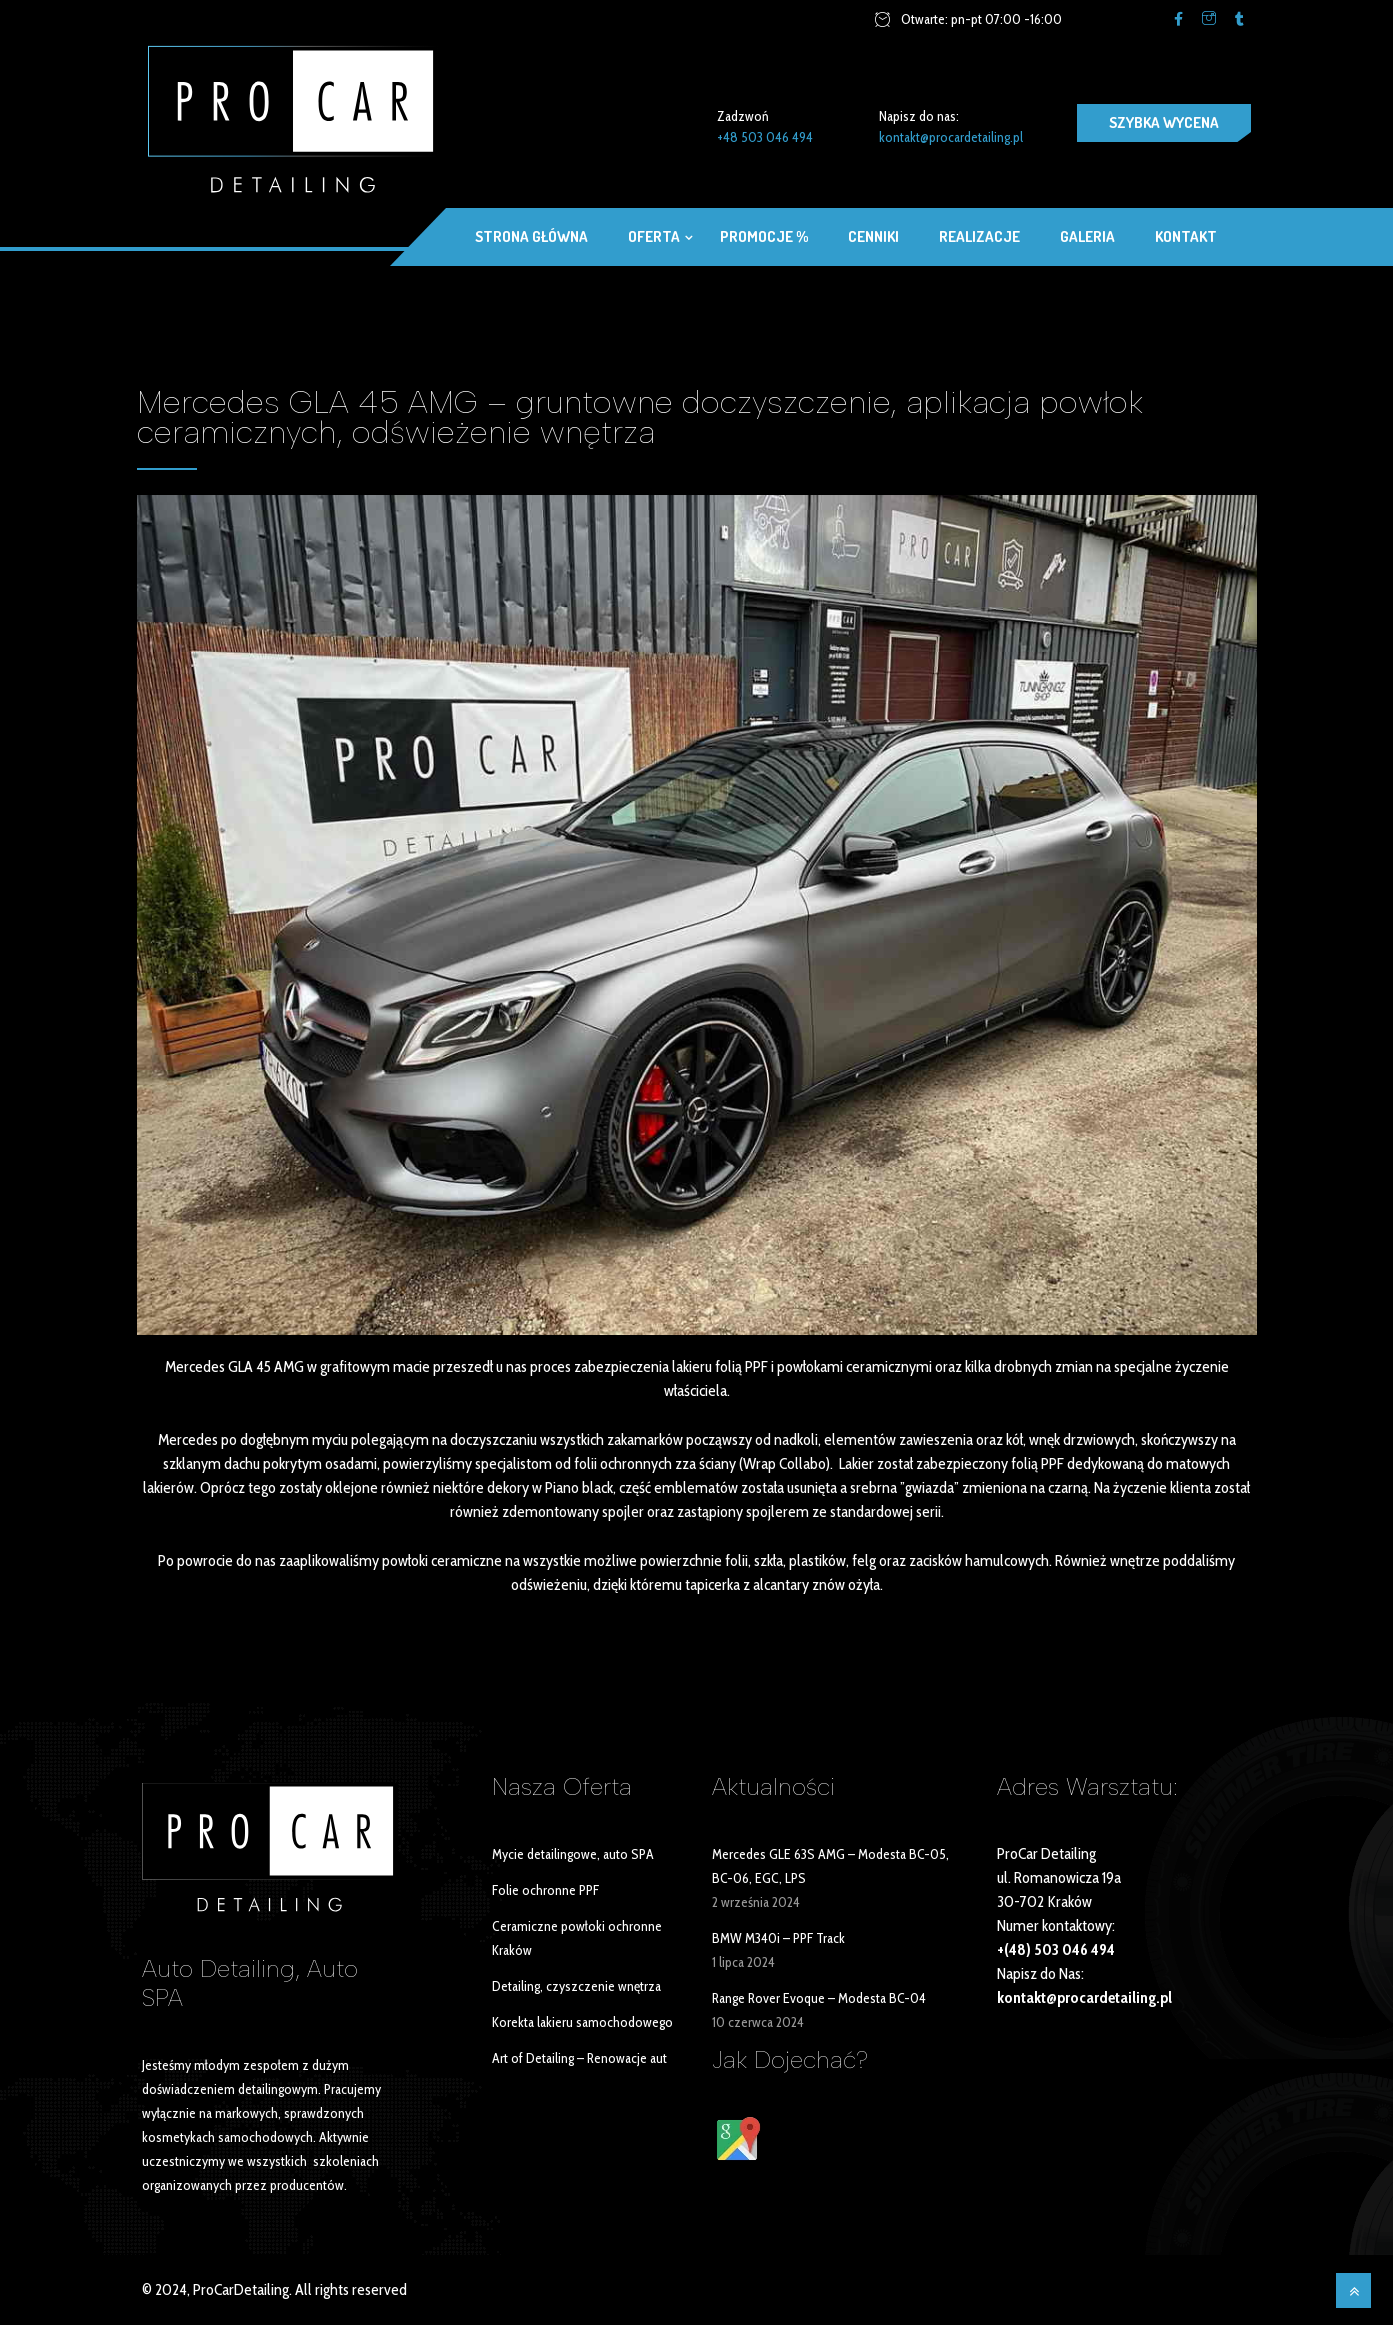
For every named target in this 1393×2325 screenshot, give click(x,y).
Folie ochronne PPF (545, 1890)
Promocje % (764, 236)
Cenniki (873, 236)
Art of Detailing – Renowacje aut (579, 2058)
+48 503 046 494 (765, 137)
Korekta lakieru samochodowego (582, 2022)
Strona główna (531, 236)
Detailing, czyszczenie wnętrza (576, 1986)
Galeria (1087, 236)
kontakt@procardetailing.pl (951, 137)
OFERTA (654, 236)
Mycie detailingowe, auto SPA (573, 1854)
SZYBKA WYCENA (1164, 122)
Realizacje (979, 236)
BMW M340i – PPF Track (778, 1938)
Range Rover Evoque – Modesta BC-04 (819, 1998)
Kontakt (1186, 236)
